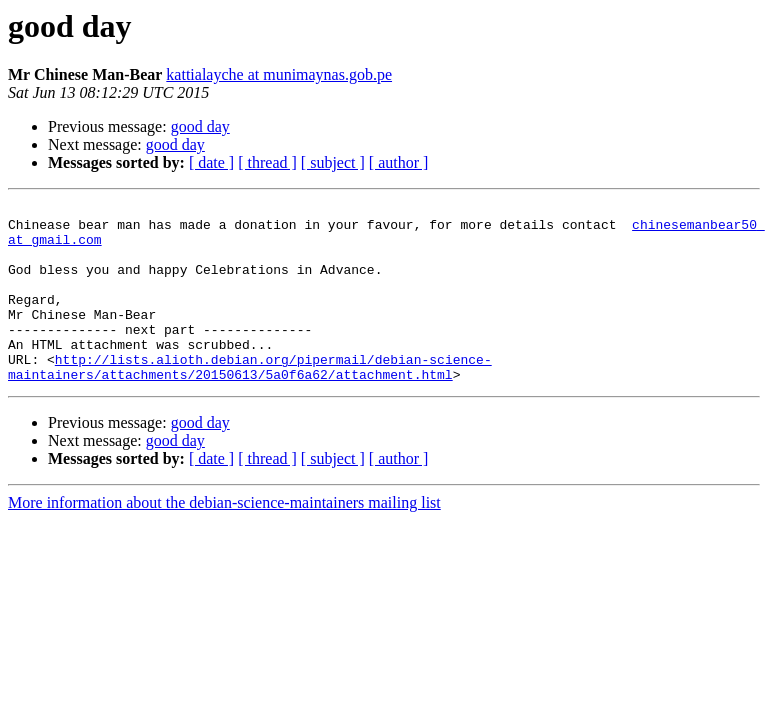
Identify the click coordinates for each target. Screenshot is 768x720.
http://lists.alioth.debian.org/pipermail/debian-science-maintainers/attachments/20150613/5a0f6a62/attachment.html (250, 401)
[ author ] (399, 162)
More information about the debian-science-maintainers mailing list (224, 538)
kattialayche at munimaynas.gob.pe (279, 74)
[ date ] (211, 162)
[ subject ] (333, 162)
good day (200, 126)
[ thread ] (267, 162)
